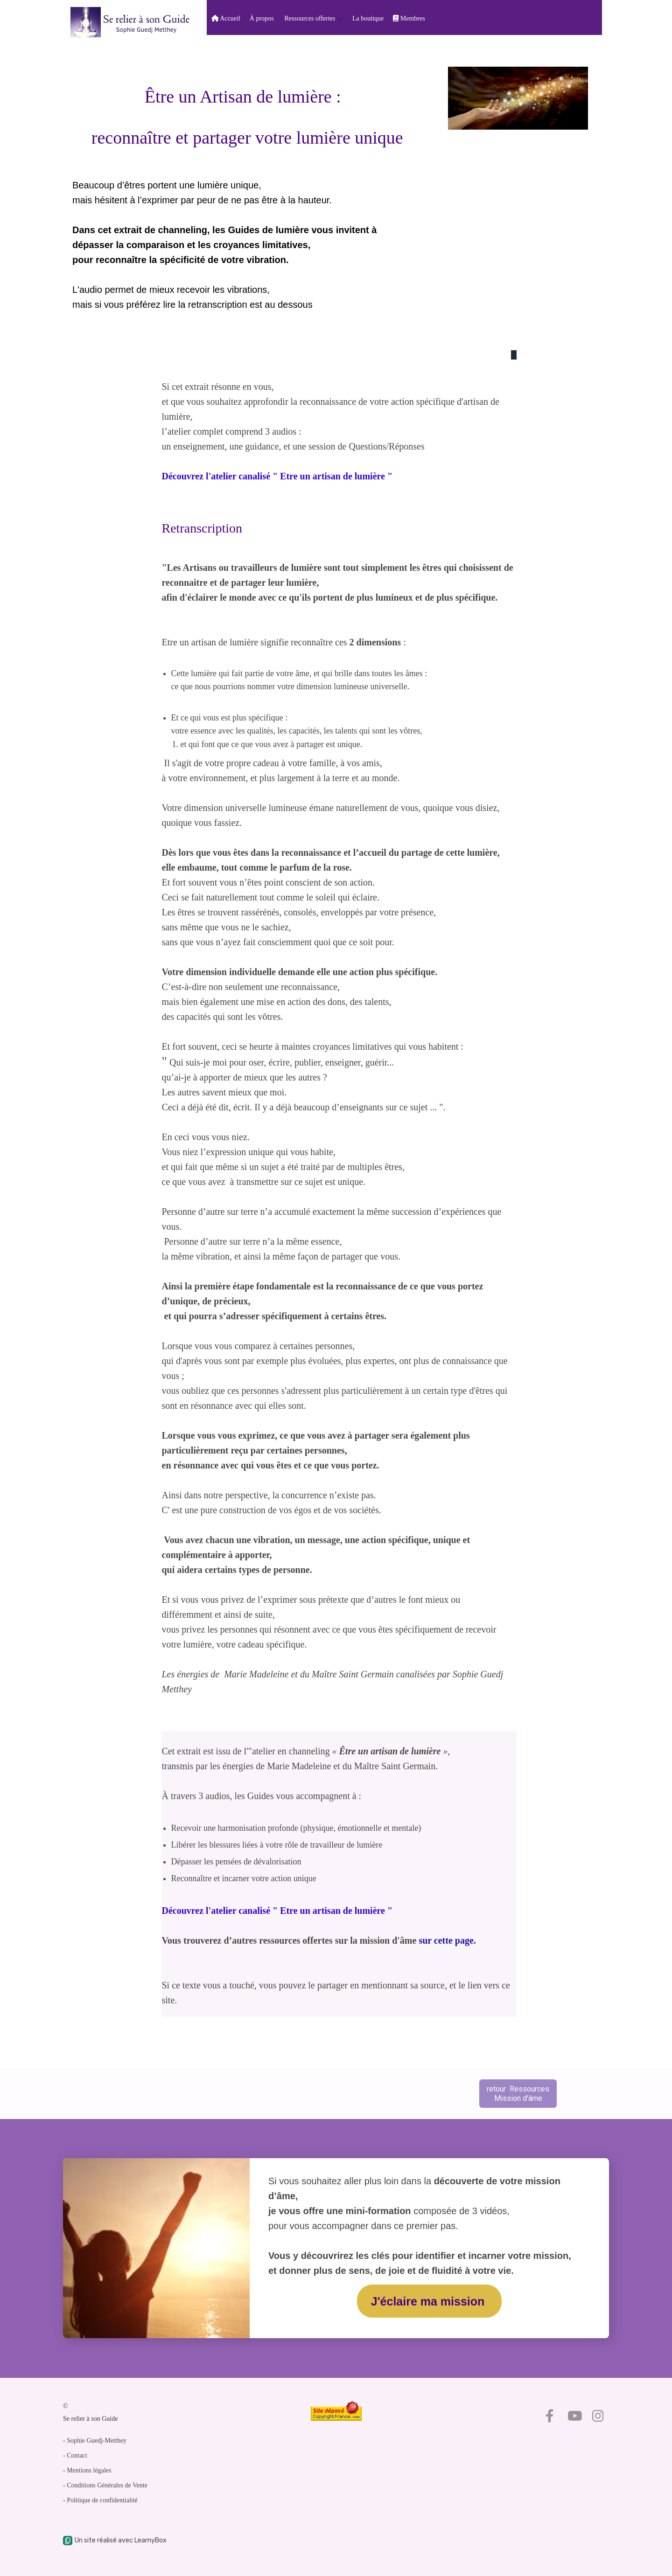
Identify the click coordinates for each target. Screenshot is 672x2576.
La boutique (368, 18)
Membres (409, 18)
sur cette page (446, 1940)
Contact (77, 2455)
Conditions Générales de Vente (107, 2485)
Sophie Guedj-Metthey (96, 2440)
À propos (262, 18)
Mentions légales (89, 2470)
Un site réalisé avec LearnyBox (115, 2540)
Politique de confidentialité (102, 2500)
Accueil (225, 18)
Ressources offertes (314, 18)
